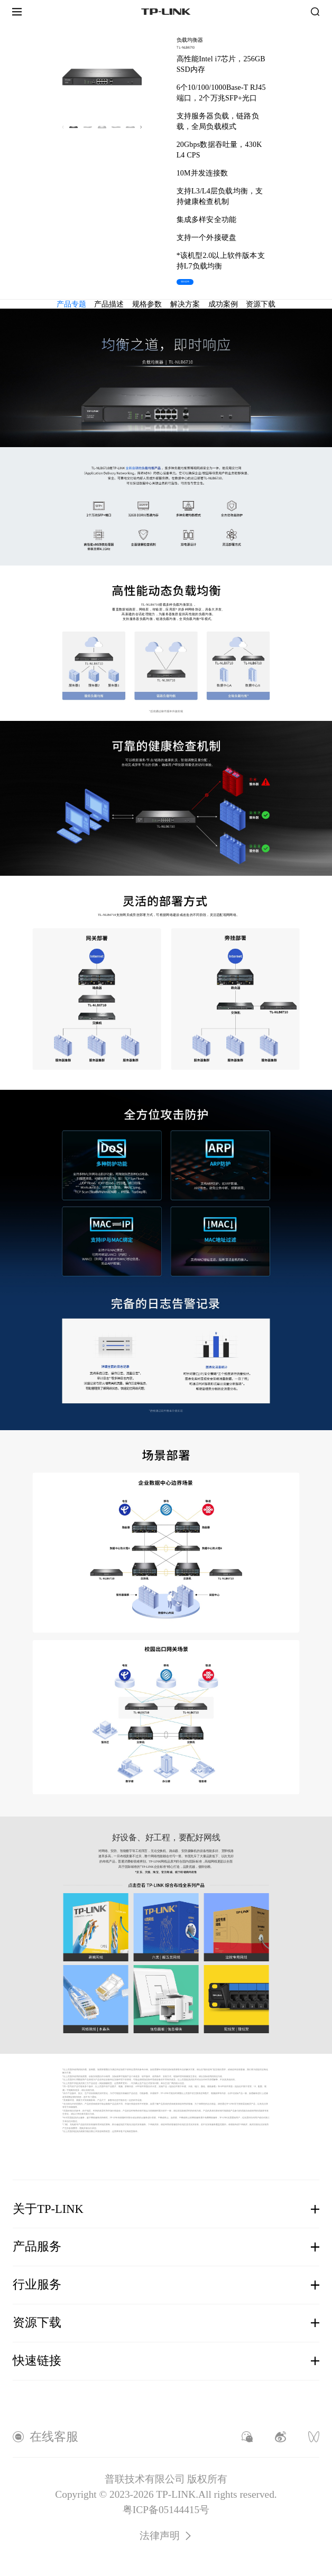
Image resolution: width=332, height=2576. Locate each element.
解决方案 (185, 304)
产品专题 (71, 304)
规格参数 (147, 304)
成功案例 (223, 304)
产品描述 (109, 304)
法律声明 (166, 2535)
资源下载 (260, 304)
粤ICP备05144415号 (166, 2509)
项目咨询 (185, 282)
